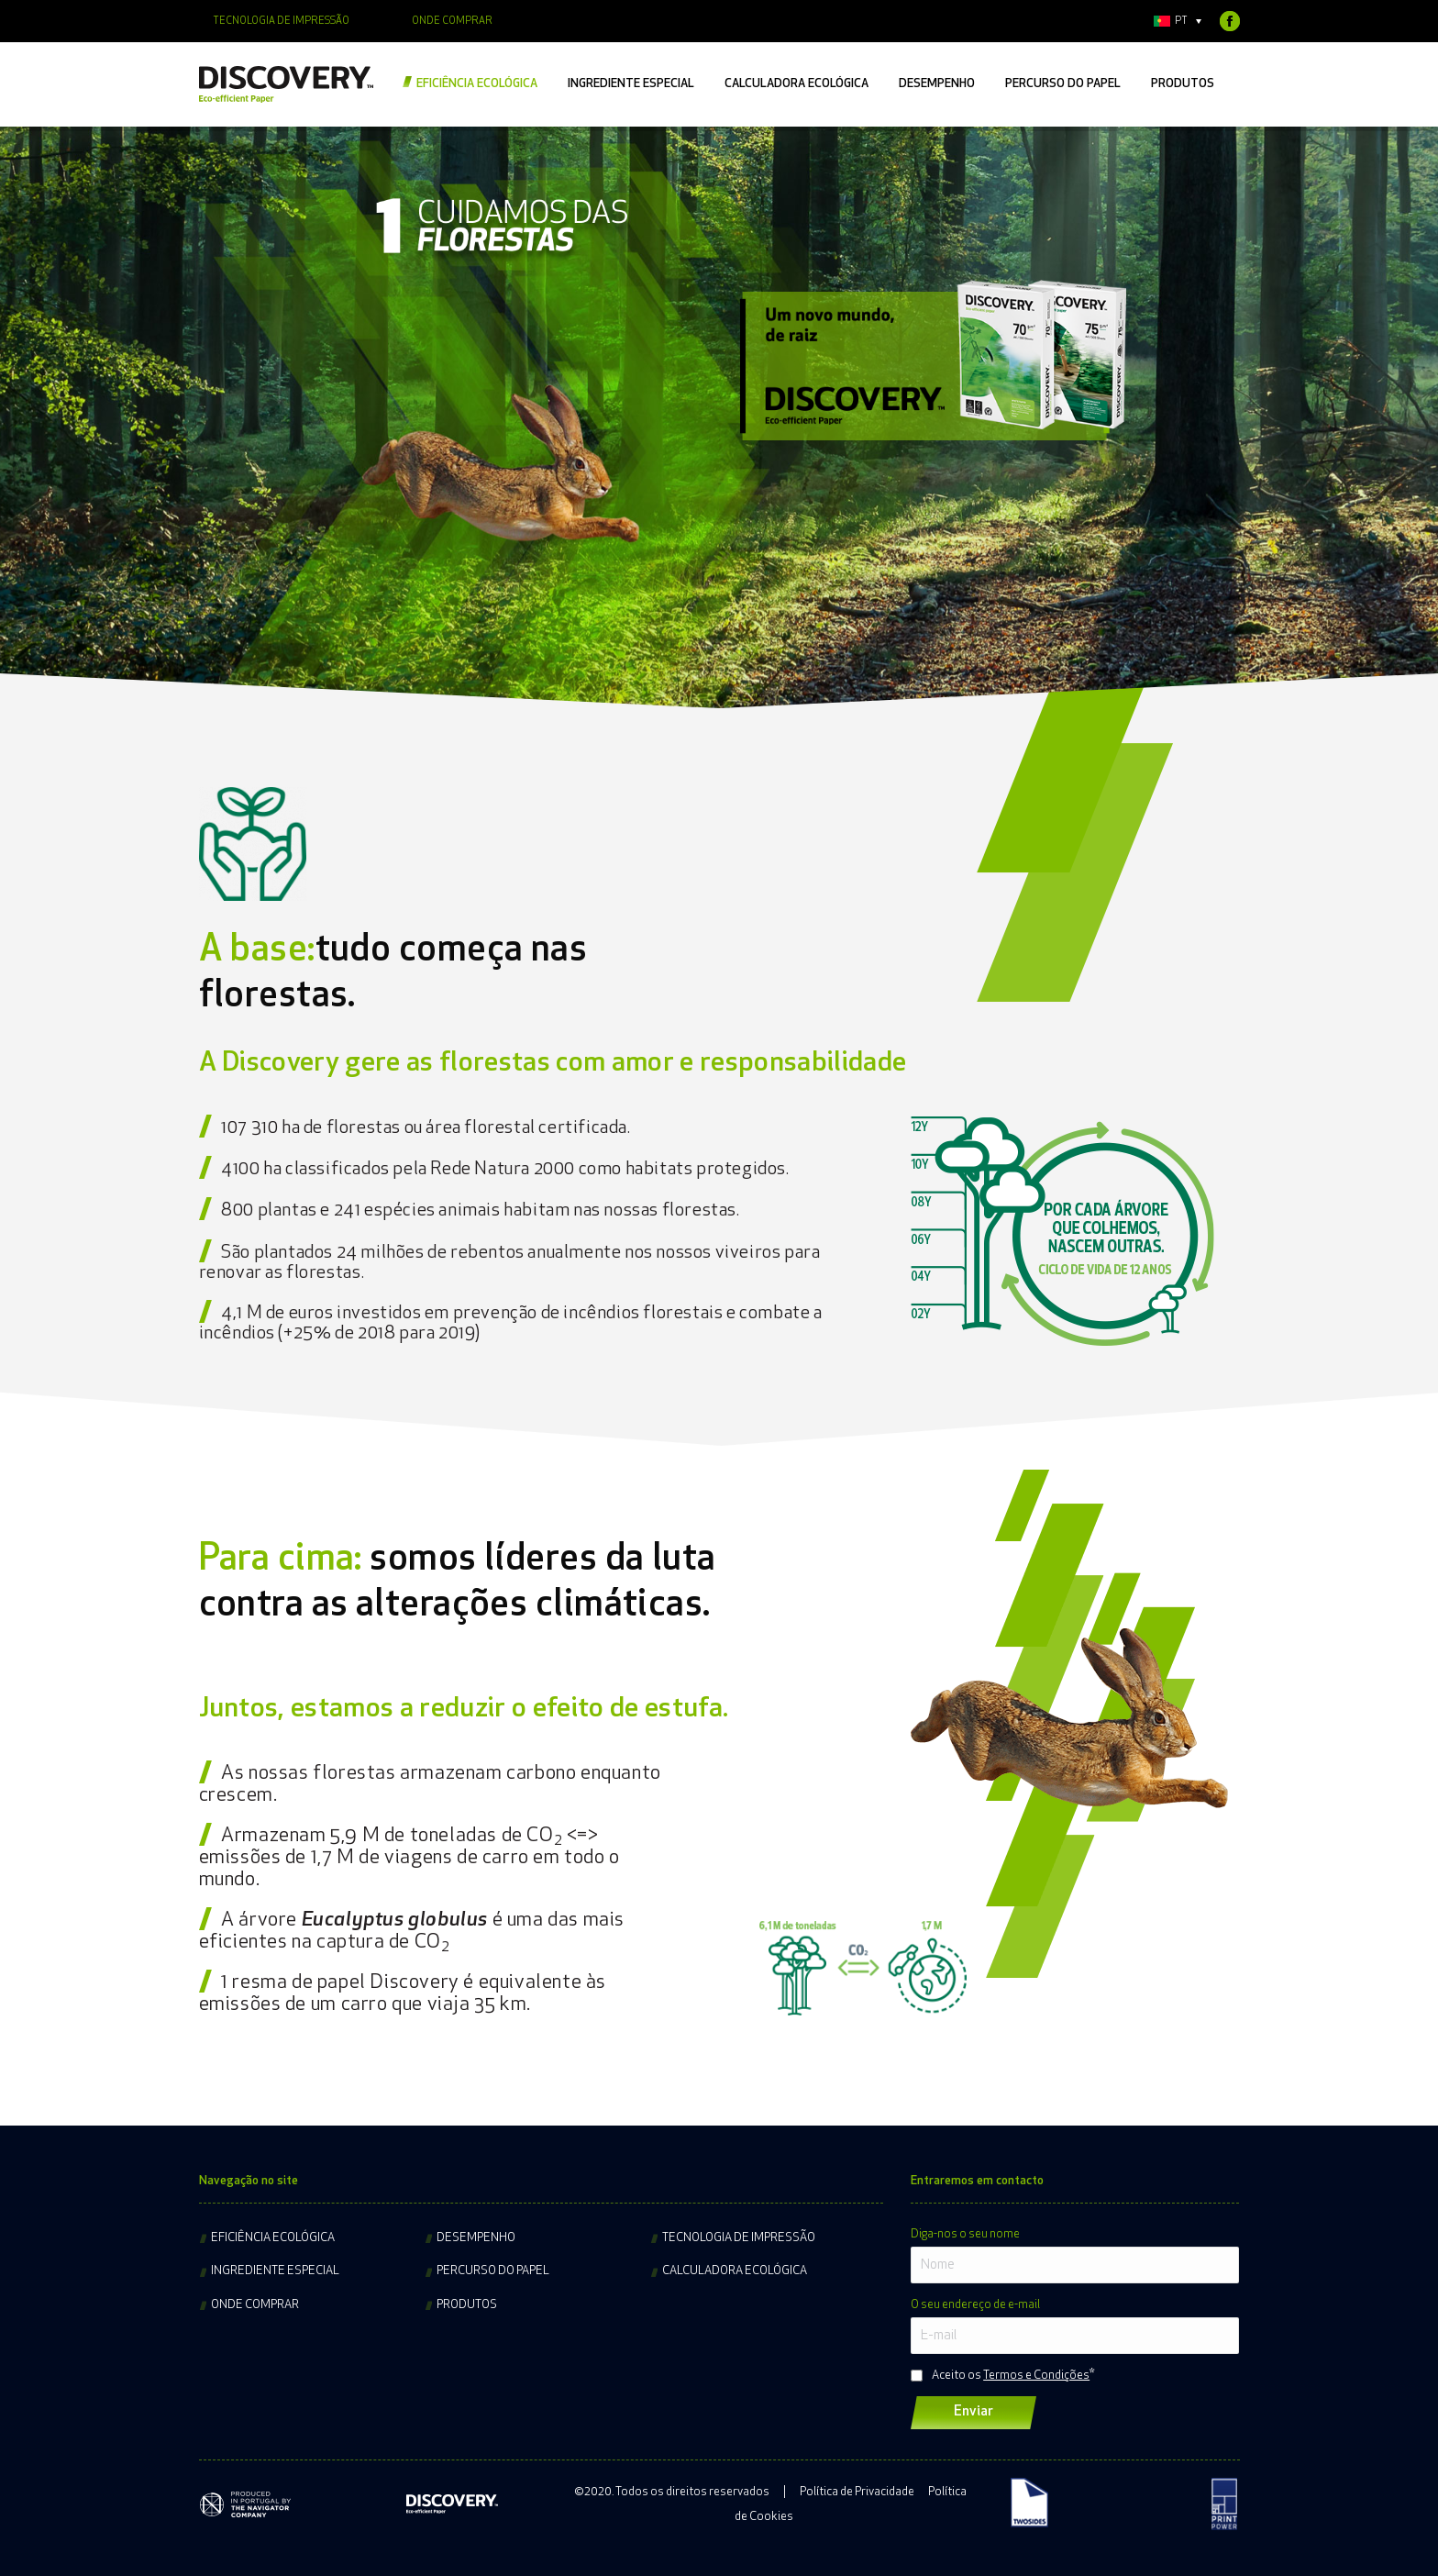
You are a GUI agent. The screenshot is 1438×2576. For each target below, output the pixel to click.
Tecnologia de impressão (738, 2238)
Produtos (467, 2305)
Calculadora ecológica (734, 2271)
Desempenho (476, 2238)
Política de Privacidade (857, 2492)
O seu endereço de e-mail (975, 2305)
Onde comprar (255, 2305)
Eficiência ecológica (273, 2238)
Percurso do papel (493, 2271)
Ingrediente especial (275, 2271)
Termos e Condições (1036, 2376)
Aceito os (1011, 2376)
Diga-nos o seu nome (965, 2234)
